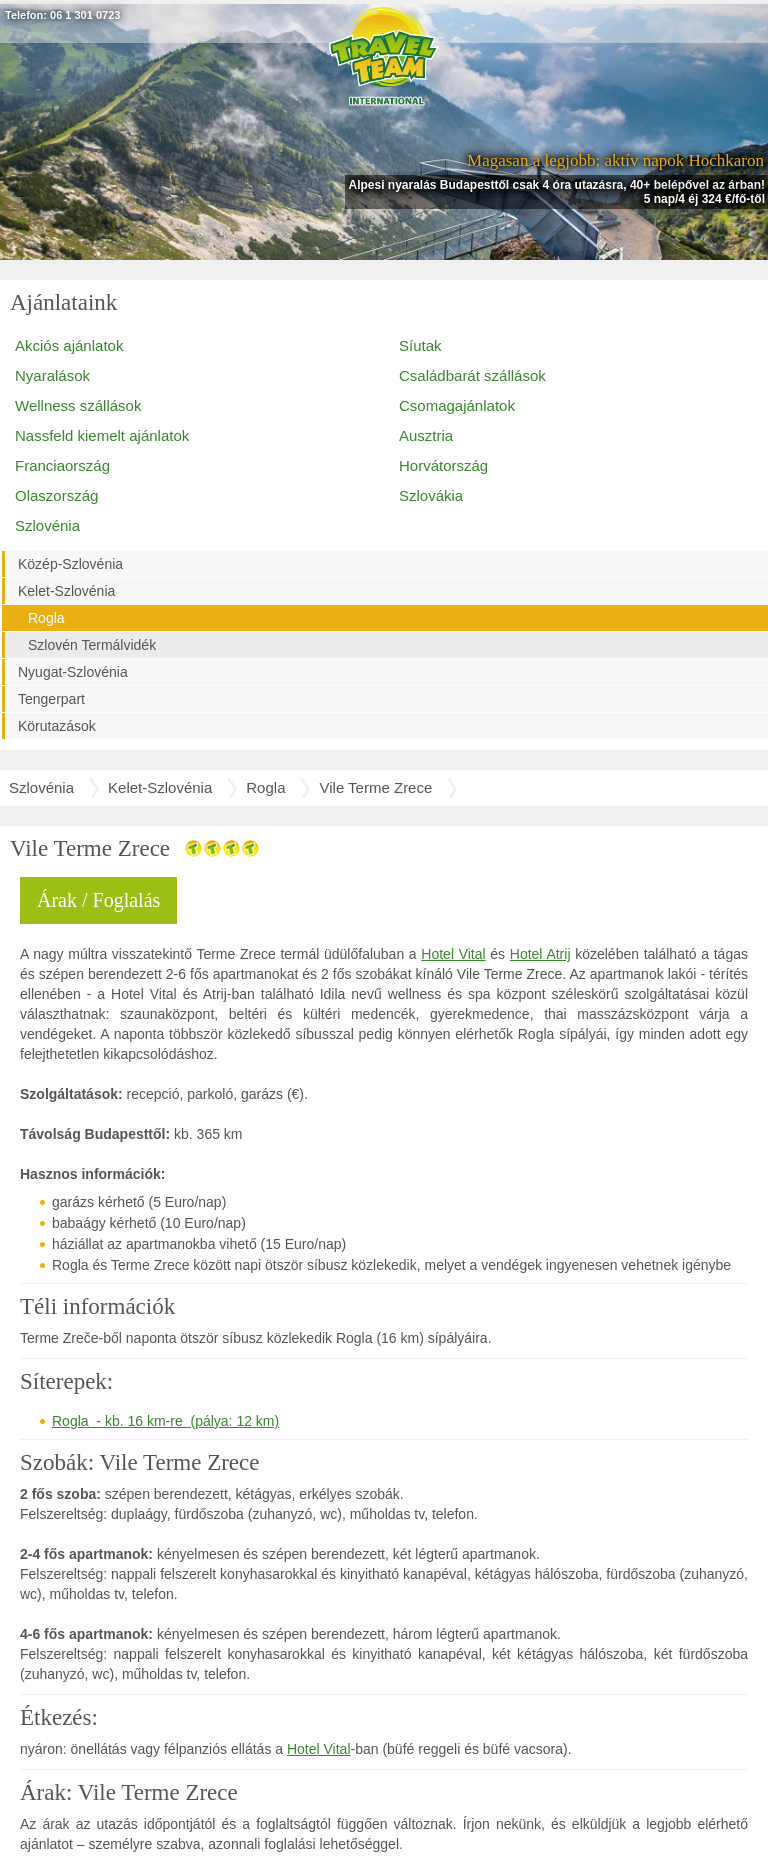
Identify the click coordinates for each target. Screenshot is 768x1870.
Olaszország (56, 495)
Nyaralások (52, 375)
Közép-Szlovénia (70, 564)
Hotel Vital (453, 954)
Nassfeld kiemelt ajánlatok (102, 435)
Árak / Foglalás (98, 900)
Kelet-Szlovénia (66, 591)
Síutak (420, 345)
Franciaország (62, 465)
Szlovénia (47, 525)
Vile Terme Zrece (375, 787)
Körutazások (57, 726)
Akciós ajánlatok (69, 345)
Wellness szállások (78, 405)
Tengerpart (51, 699)
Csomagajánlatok (457, 405)
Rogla (46, 618)
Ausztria (426, 435)
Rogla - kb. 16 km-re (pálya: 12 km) (165, 1421)
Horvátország (443, 465)
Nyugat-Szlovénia (73, 672)
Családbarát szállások (472, 375)
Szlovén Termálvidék (92, 645)
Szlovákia (431, 495)
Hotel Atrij (540, 954)
